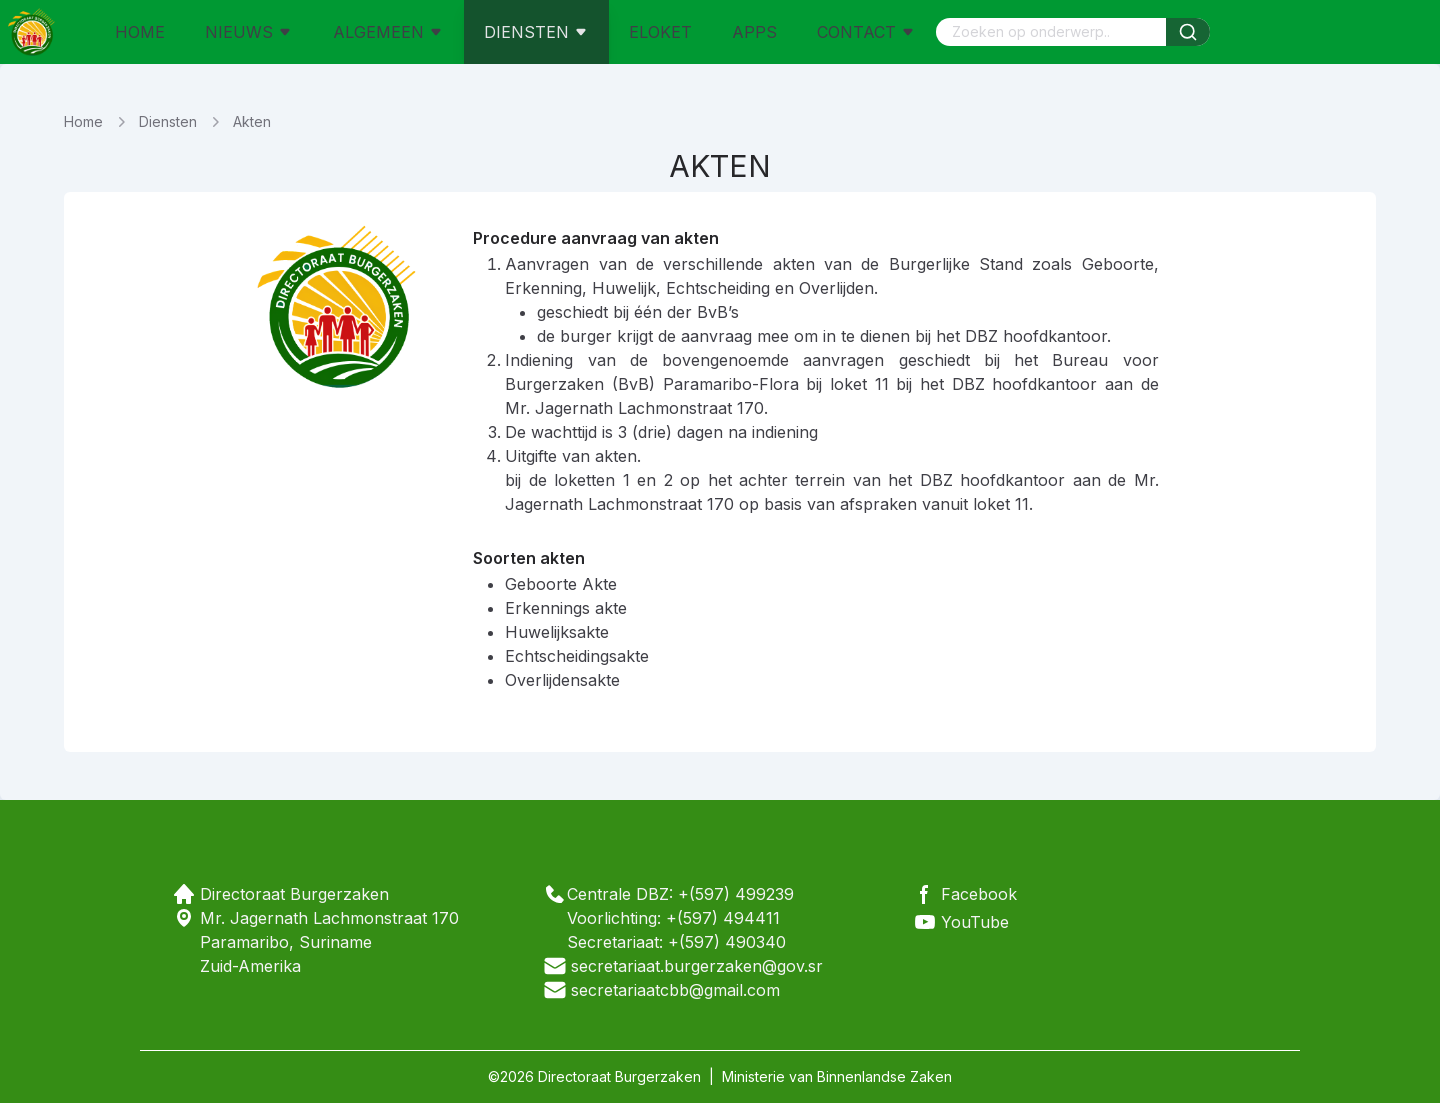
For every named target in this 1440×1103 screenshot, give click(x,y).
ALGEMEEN (388, 32)
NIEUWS (249, 32)
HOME (140, 32)
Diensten (168, 121)
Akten (252, 121)
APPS (754, 32)
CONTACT (866, 32)
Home (83, 121)
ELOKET (660, 32)
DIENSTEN (536, 32)
